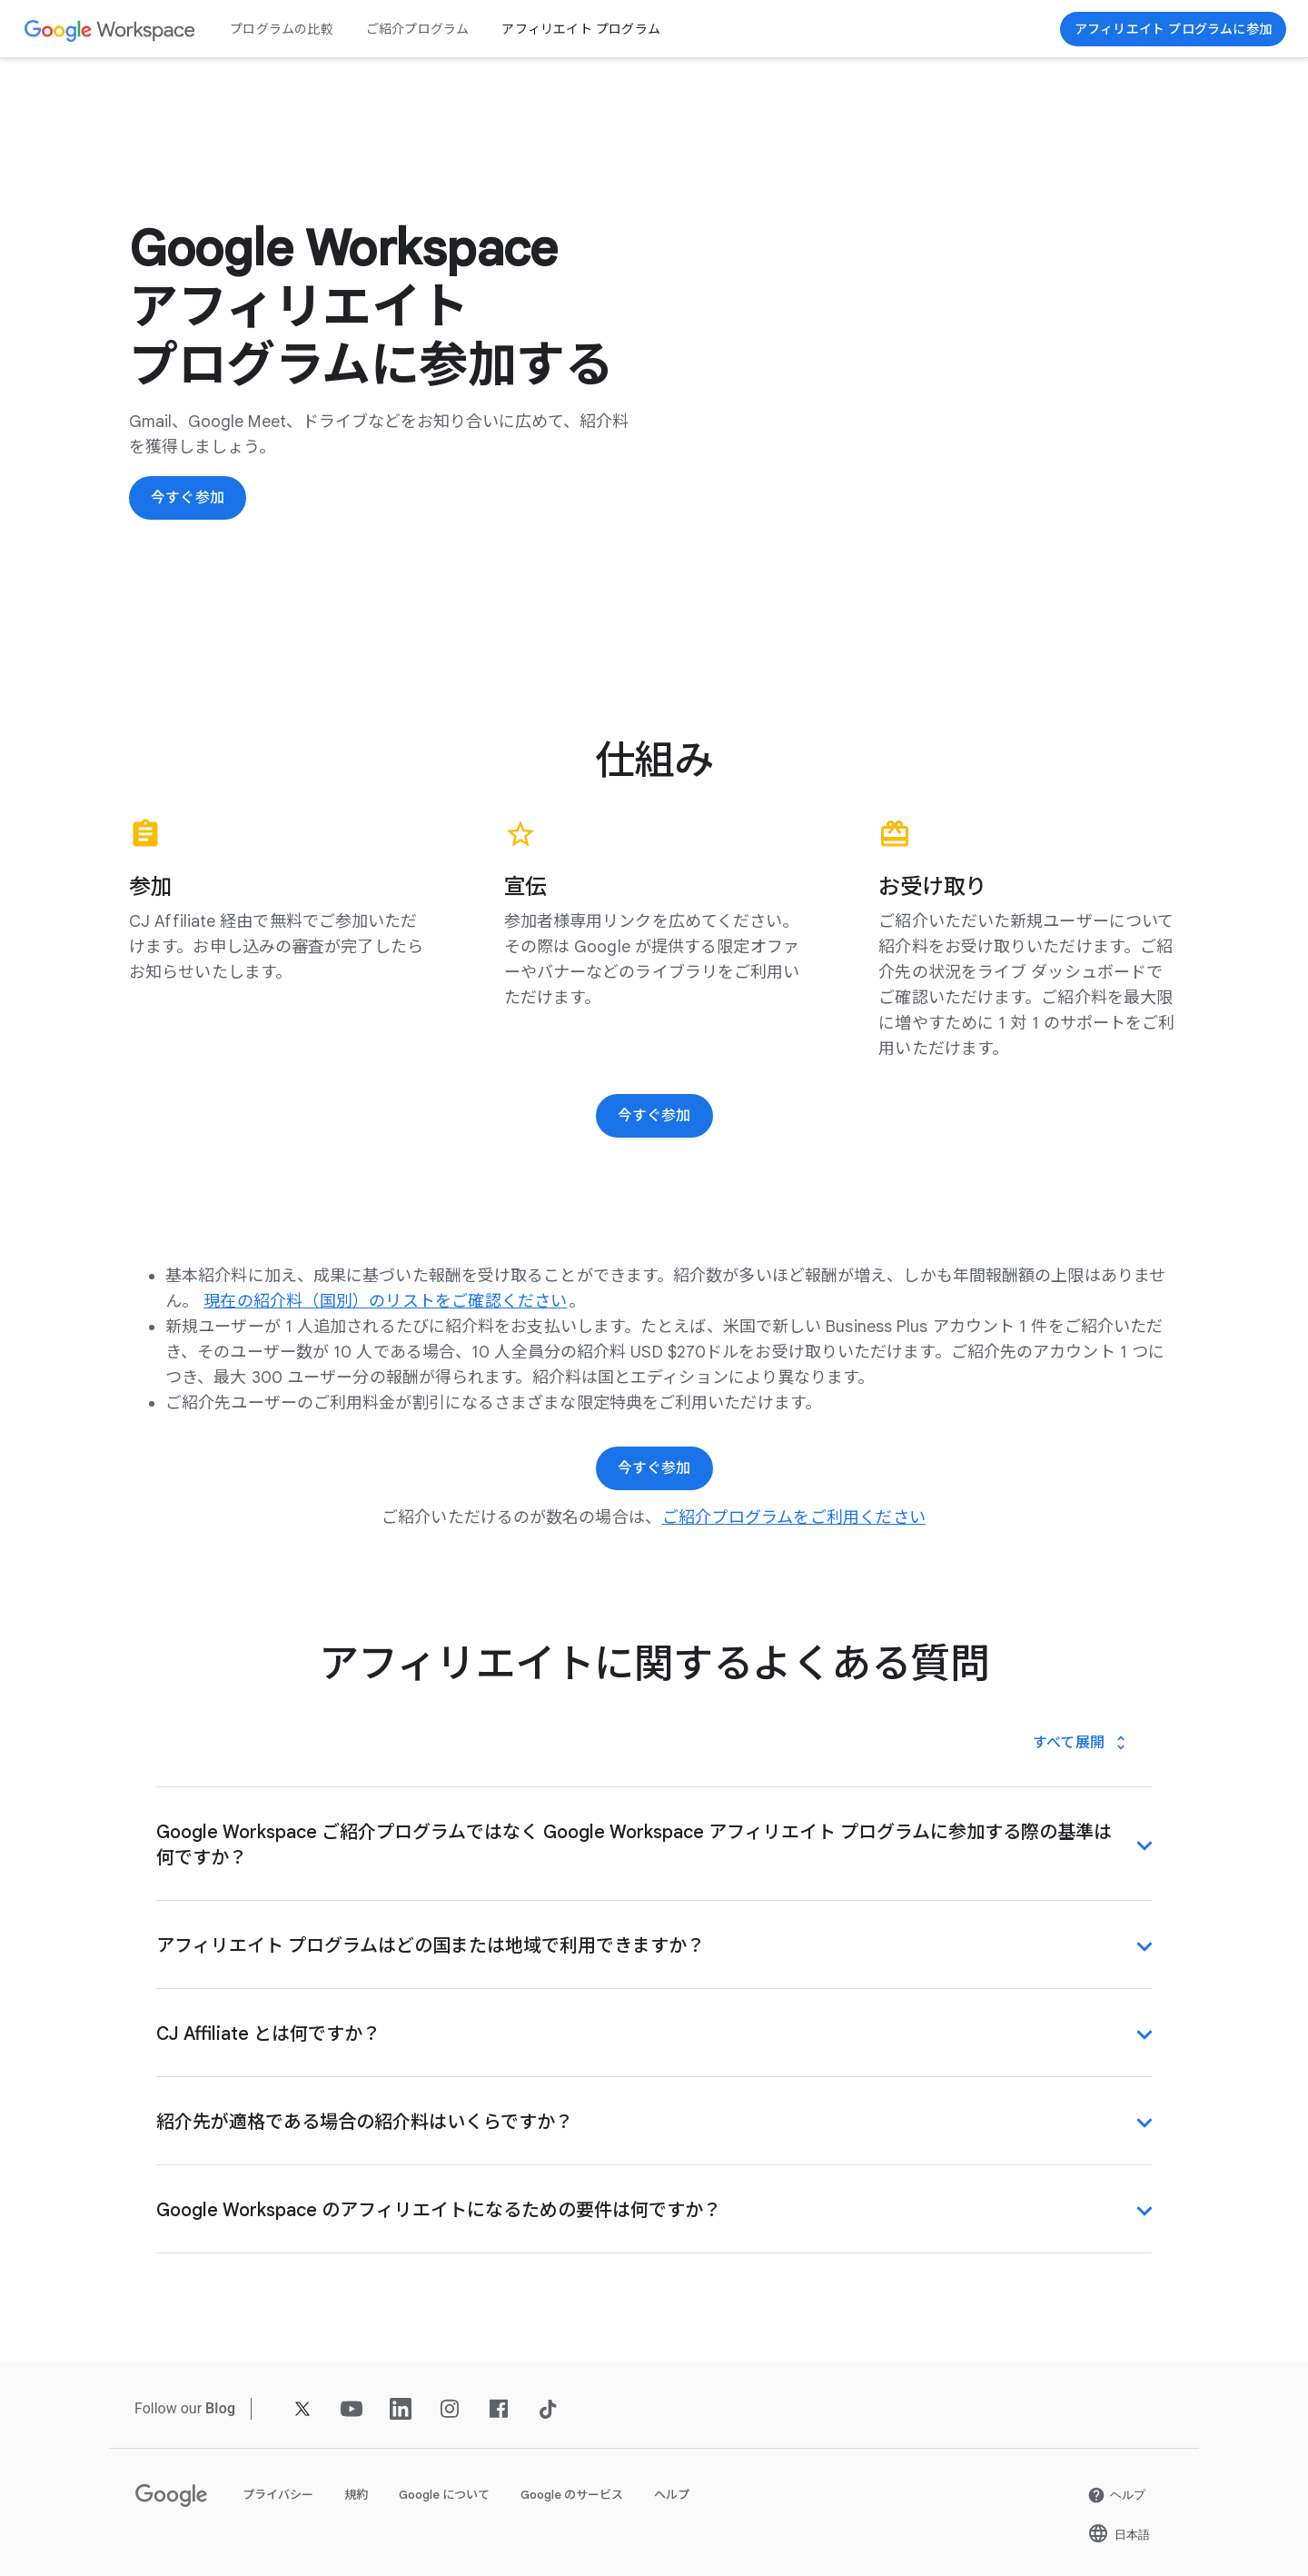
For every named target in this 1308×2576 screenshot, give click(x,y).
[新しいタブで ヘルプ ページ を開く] (1116, 2495)
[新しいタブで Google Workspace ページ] (110, 29)
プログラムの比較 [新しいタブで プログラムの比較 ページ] (281, 29)
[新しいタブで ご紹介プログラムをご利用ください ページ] (794, 1517)
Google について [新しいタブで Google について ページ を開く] (444, 2494)
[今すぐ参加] (1173, 29)
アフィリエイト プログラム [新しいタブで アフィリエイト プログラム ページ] (580, 29)
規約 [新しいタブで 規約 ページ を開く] (356, 2494)
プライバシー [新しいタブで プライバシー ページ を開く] (278, 2494)
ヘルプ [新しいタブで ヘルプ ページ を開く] (671, 2494)
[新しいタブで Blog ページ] (220, 2408)
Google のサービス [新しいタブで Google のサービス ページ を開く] (571, 2494)
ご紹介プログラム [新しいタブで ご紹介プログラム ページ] (418, 29)
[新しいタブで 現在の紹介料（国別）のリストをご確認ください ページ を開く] (385, 1301)
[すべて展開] (1081, 1743)
